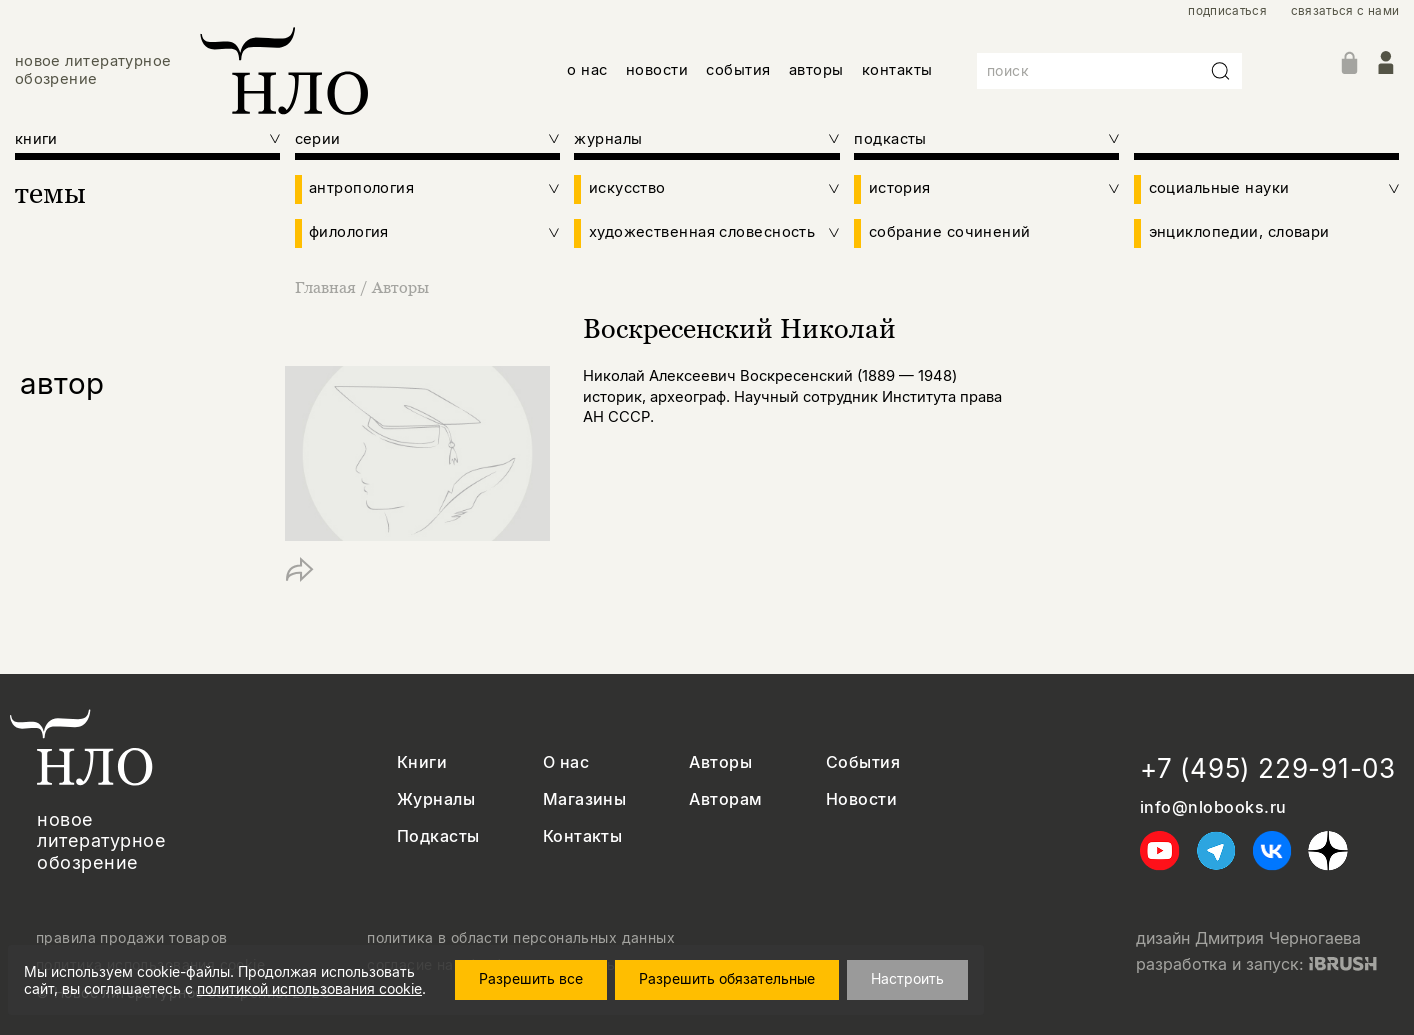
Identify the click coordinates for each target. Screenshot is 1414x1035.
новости (657, 70)
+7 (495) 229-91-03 (1268, 768)
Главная (327, 287)
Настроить (907, 978)
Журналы (436, 799)
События (863, 762)
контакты (897, 70)
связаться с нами (1345, 11)
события (738, 70)
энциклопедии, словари (1239, 232)
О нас (566, 762)
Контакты (583, 836)
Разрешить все (531, 978)
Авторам (725, 799)
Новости (861, 799)
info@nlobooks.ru (1213, 807)
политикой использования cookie (309, 988)
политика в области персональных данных (521, 938)
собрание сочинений (950, 232)
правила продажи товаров (132, 938)
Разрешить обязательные (727, 978)
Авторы (400, 287)
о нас (587, 70)
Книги (422, 762)
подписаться (1227, 11)
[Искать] (1221, 71)
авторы (816, 70)
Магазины (585, 799)
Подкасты (438, 836)
